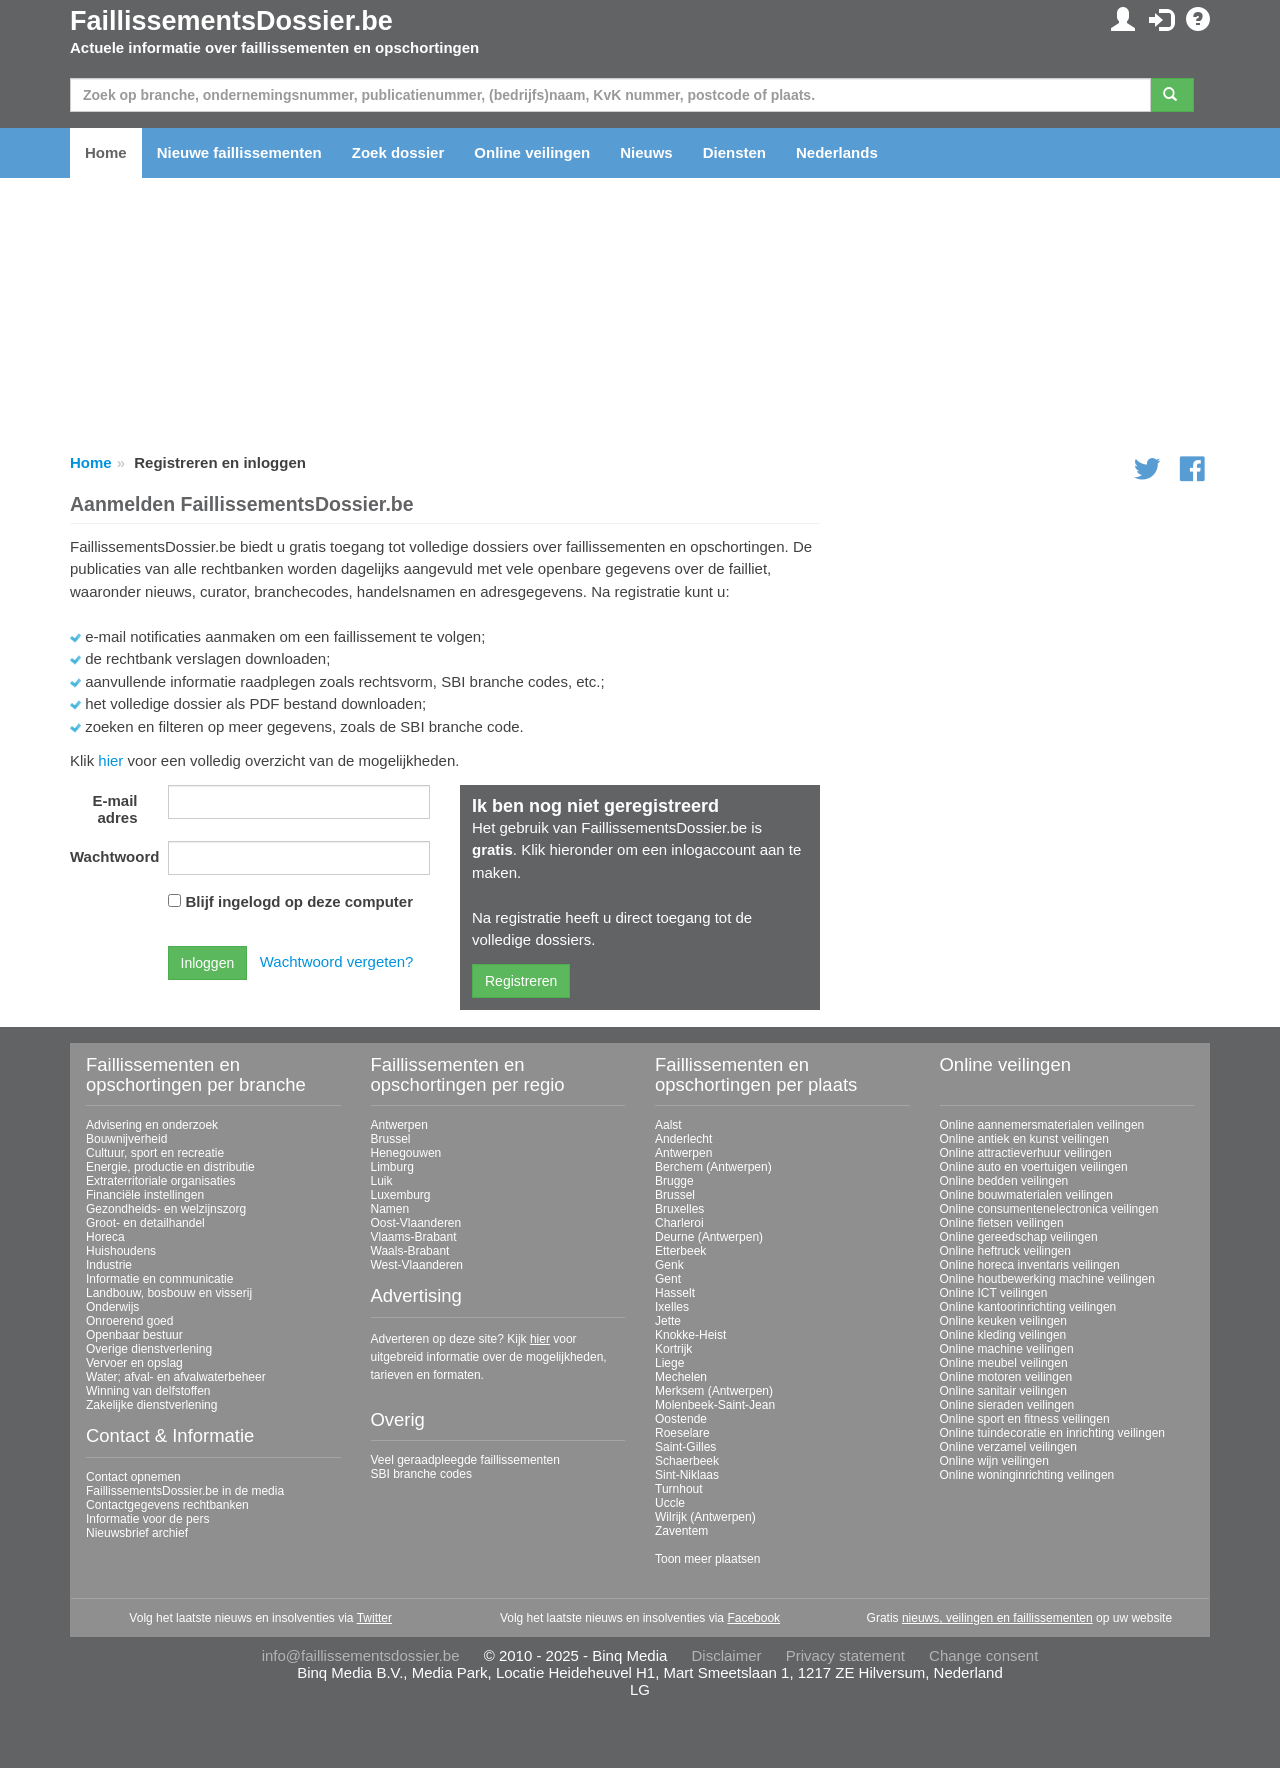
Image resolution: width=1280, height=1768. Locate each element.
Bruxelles (679, 1209)
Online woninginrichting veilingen (1027, 1475)
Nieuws (646, 152)
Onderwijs (112, 1307)
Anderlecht (683, 1139)
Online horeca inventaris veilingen (1030, 1265)
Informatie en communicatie (159, 1279)
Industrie (109, 1265)
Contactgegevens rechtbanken (167, 1505)
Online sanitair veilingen (1003, 1391)
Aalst (668, 1125)
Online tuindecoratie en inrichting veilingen (1052, 1433)
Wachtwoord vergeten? (337, 961)
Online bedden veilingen (1004, 1181)
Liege (669, 1363)
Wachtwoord (111, 856)
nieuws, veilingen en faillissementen (997, 1618)
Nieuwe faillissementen (239, 152)
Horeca (105, 1237)
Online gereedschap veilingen (1019, 1237)
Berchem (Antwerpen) (713, 1167)
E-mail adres (114, 809)
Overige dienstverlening (149, 1349)
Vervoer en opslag (134, 1363)
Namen (390, 1209)
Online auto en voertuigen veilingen (1034, 1167)
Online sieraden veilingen (1007, 1405)
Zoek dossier (398, 152)
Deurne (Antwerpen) (709, 1237)
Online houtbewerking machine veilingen (1047, 1279)
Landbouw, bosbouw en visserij (169, 1293)
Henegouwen (406, 1153)
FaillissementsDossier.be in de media (185, 1491)
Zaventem (681, 1531)
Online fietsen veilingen (1002, 1223)
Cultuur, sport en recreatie (155, 1153)
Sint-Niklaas (687, 1475)
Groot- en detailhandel (145, 1223)
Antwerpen (399, 1125)
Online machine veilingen (1007, 1349)
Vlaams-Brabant (414, 1237)
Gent (668, 1279)
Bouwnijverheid (126, 1139)
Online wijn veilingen (994, 1461)
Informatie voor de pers (147, 1519)
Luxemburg (401, 1195)
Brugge (674, 1181)
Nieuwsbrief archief (137, 1533)
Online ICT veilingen (994, 1293)
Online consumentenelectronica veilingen (1049, 1209)
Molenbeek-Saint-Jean (715, 1405)
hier (110, 760)
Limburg (392, 1167)
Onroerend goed (129, 1321)
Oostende (681, 1419)
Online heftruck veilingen (1005, 1251)
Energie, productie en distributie (170, 1167)
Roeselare (682, 1433)
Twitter (374, 1618)
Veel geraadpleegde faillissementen (465, 1460)
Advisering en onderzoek (152, 1125)
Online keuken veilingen (1003, 1321)
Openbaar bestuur (134, 1335)
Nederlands (837, 152)
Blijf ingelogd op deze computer (300, 901)
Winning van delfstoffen (148, 1391)
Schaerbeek (687, 1461)
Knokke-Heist (690, 1335)
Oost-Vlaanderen (416, 1223)
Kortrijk (673, 1349)
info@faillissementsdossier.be (361, 1655)
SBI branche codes (421, 1474)
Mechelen (681, 1377)
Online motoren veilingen (1006, 1377)
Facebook (753, 1618)
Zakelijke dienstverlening (151, 1405)
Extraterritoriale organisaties (160, 1181)
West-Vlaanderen (417, 1265)
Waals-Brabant (410, 1251)
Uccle (670, 1503)
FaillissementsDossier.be (231, 21)
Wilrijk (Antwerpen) (705, 1517)
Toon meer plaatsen (707, 1559)
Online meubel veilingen (1004, 1363)
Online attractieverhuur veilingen (1026, 1153)
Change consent (983, 1655)
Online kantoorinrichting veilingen (1028, 1307)
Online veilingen (532, 152)
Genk (669, 1265)
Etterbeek (680, 1251)
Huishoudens (121, 1251)
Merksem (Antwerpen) (714, 1391)
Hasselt (675, 1293)
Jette (668, 1321)
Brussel (391, 1139)
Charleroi (679, 1223)
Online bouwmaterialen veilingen (1026, 1195)
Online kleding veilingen (1003, 1335)
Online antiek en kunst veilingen (1024, 1139)
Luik (382, 1181)
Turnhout (679, 1489)
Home (106, 152)
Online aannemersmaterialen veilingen (1042, 1125)
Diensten (734, 152)
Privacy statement (845, 1655)
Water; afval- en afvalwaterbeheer (176, 1377)
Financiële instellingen (145, 1195)
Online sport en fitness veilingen (1025, 1419)
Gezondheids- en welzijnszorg (166, 1209)
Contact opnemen (133, 1477)
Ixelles (672, 1307)
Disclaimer (727, 1655)
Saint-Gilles (685, 1447)
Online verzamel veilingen (1008, 1447)
